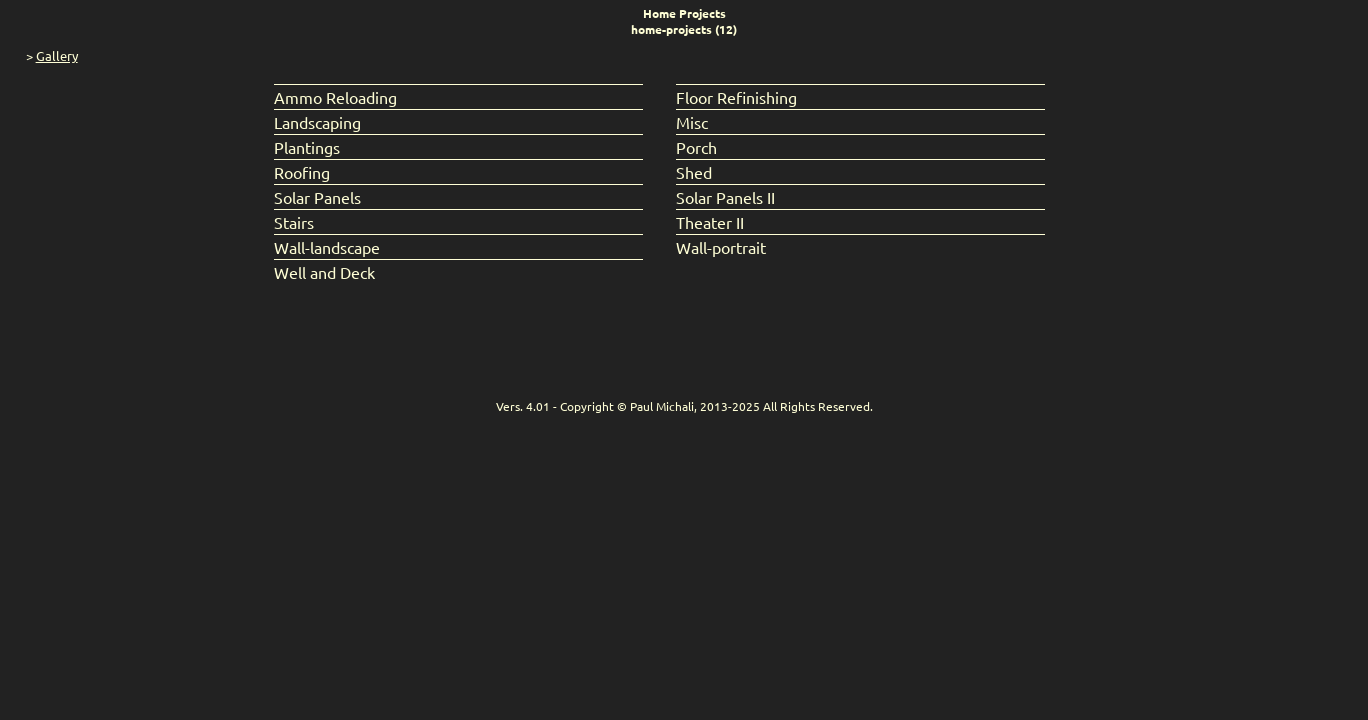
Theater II (710, 222)
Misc (692, 122)
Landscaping (317, 122)
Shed (694, 172)
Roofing (302, 172)
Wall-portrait (721, 247)
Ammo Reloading (335, 97)
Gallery (57, 55)
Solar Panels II (725, 197)
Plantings (307, 147)
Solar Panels (317, 197)
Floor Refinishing (736, 97)
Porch (696, 147)
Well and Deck (324, 272)
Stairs (294, 222)
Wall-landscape (327, 247)
